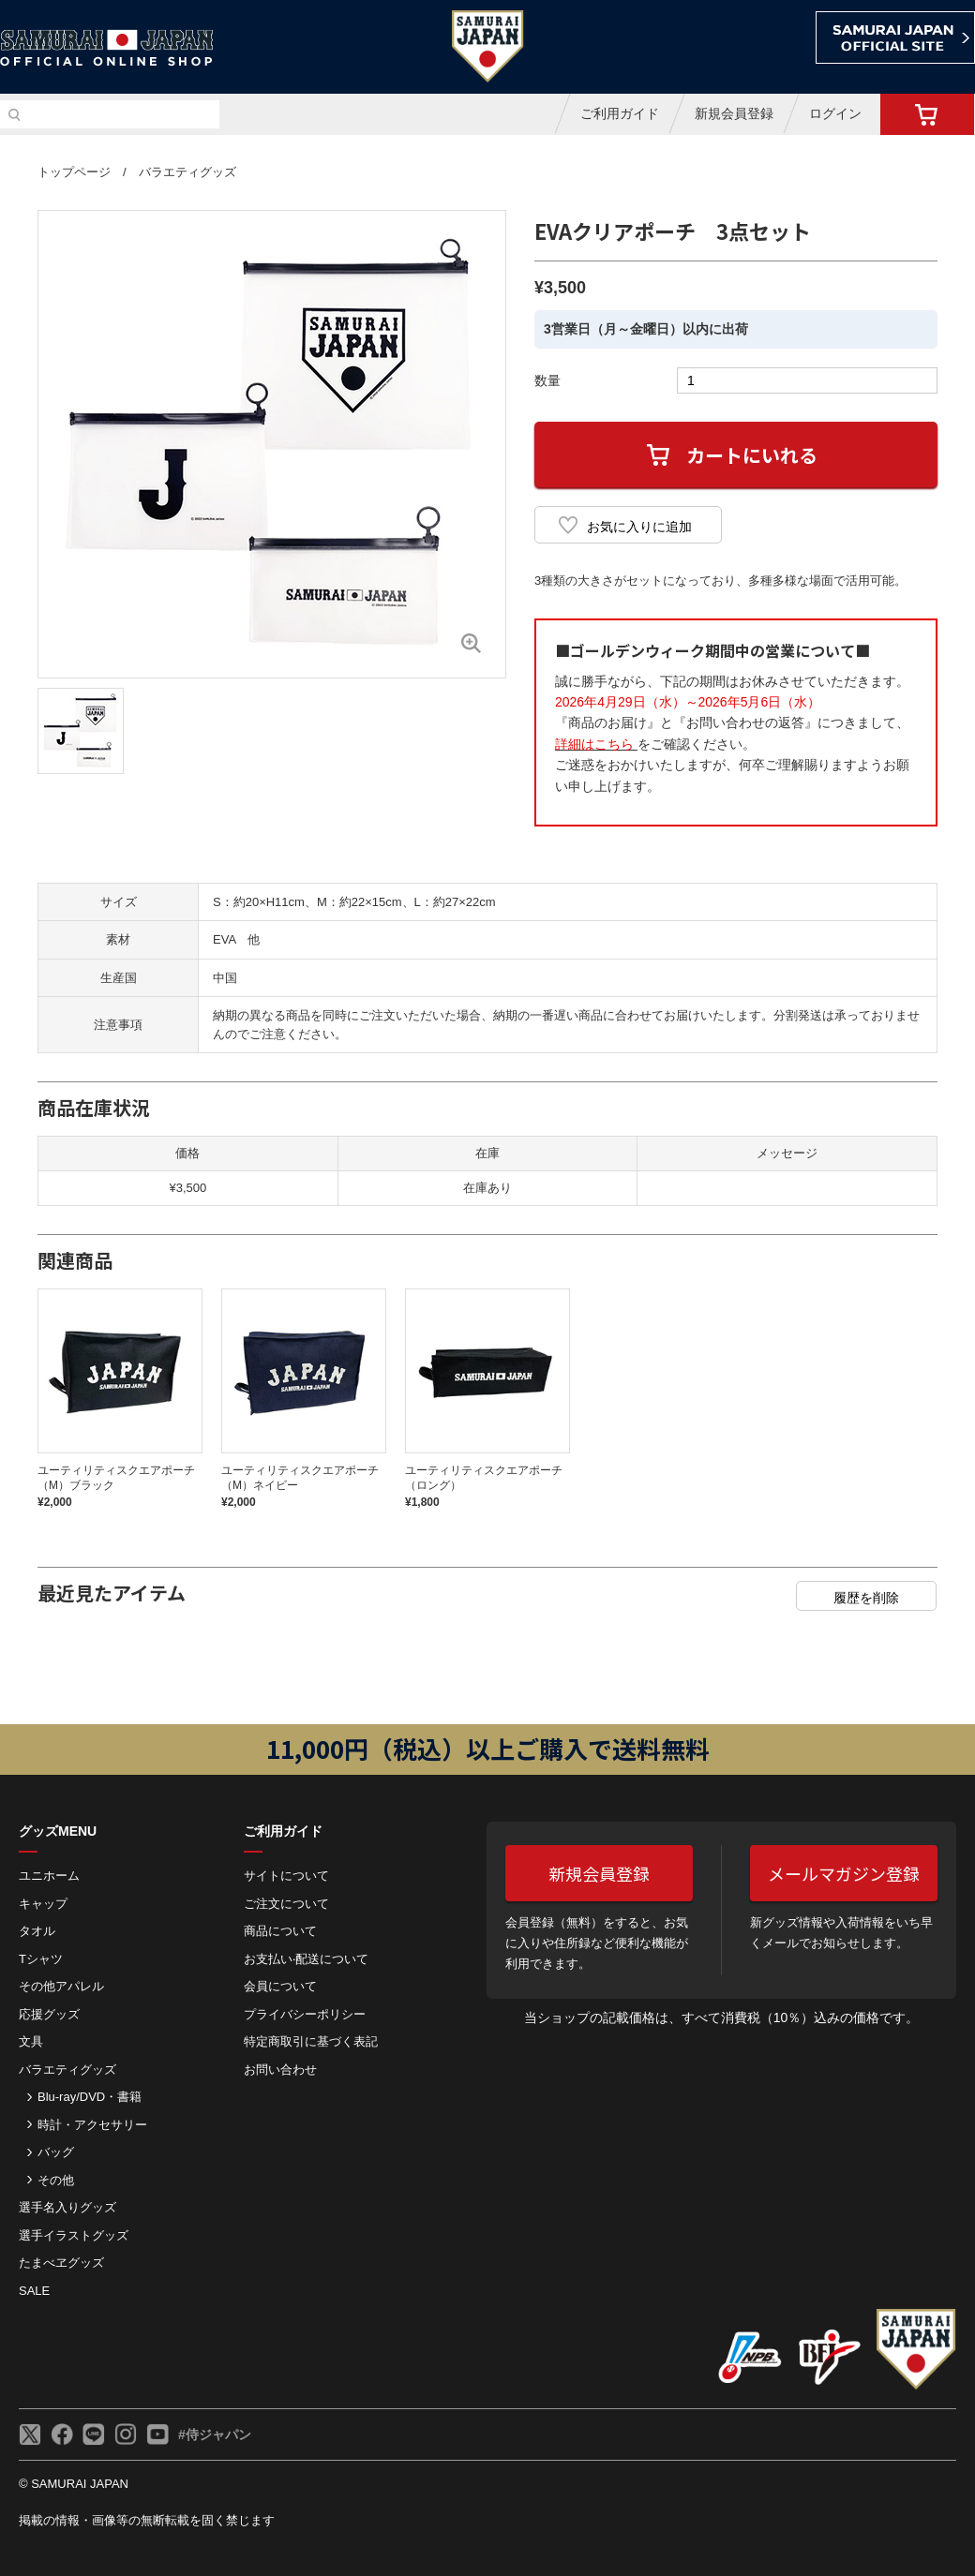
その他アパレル (61, 1986)
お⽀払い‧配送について (306, 1959)
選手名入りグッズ (67, 2207)
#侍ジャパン (214, 2434)
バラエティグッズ (187, 172)
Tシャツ (41, 1959)
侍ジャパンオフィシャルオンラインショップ (107, 48)
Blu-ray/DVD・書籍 (90, 2097)
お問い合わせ (280, 2069)
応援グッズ (49, 2014)
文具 (31, 2041)
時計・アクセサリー (92, 2125)
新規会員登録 (734, 113)
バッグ (56, 2152)
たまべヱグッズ (61, 2263)
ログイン (835, 113)
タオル (37, 1931)
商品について (280, 1931)
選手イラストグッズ (73, 2235)
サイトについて (286, 1876)
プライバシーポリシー (305, 2014)
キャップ (43, 1904)
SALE (34, 2291)
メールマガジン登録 (844, 1873)
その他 (56, 2180)
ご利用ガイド (619, 113)
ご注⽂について (286, 1904)
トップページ (74, 172)
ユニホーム (49, 1876)
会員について (280, 1986)
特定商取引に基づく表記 (311, 2041)
